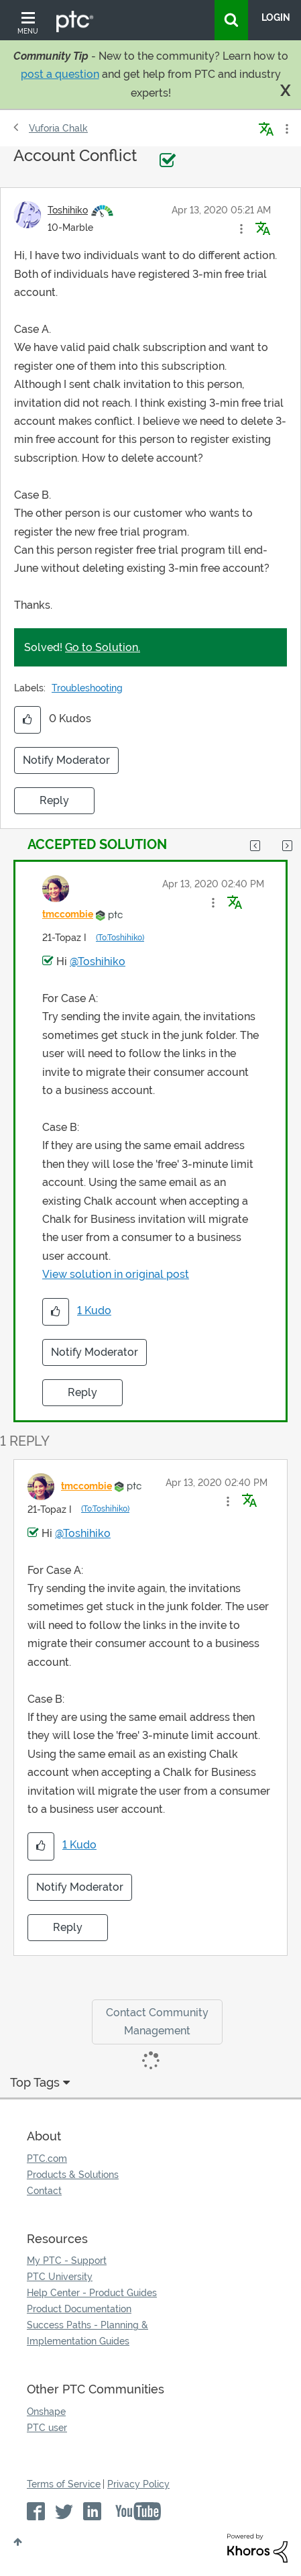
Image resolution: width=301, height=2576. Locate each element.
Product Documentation (79, 2308)
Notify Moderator (66, 760)
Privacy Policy (138, 2484)
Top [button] (18, 2541)
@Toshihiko (97, 961)
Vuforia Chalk (58, 128)
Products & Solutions (73, 2174)
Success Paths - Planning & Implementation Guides (87, 2333)
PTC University (60, 2276)
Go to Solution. (102, 647)
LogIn (275, 17)
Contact (44, 2190)
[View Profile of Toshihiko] (68, 210)
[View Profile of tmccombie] (67, 914)
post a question (60, 74)
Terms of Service (64, 2484)
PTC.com (47, 2158)
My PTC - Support (67, 2260)
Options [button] (286, 129)
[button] (241, 229)
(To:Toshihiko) (120, 937)
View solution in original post (115, 1274)
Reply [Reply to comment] (82, 1392)
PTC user (47, 2427)
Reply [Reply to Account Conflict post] (54, 800)
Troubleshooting (87, 688)
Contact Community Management (157, 2021)
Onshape (46, 2411)
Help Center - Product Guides (92, 2292)
